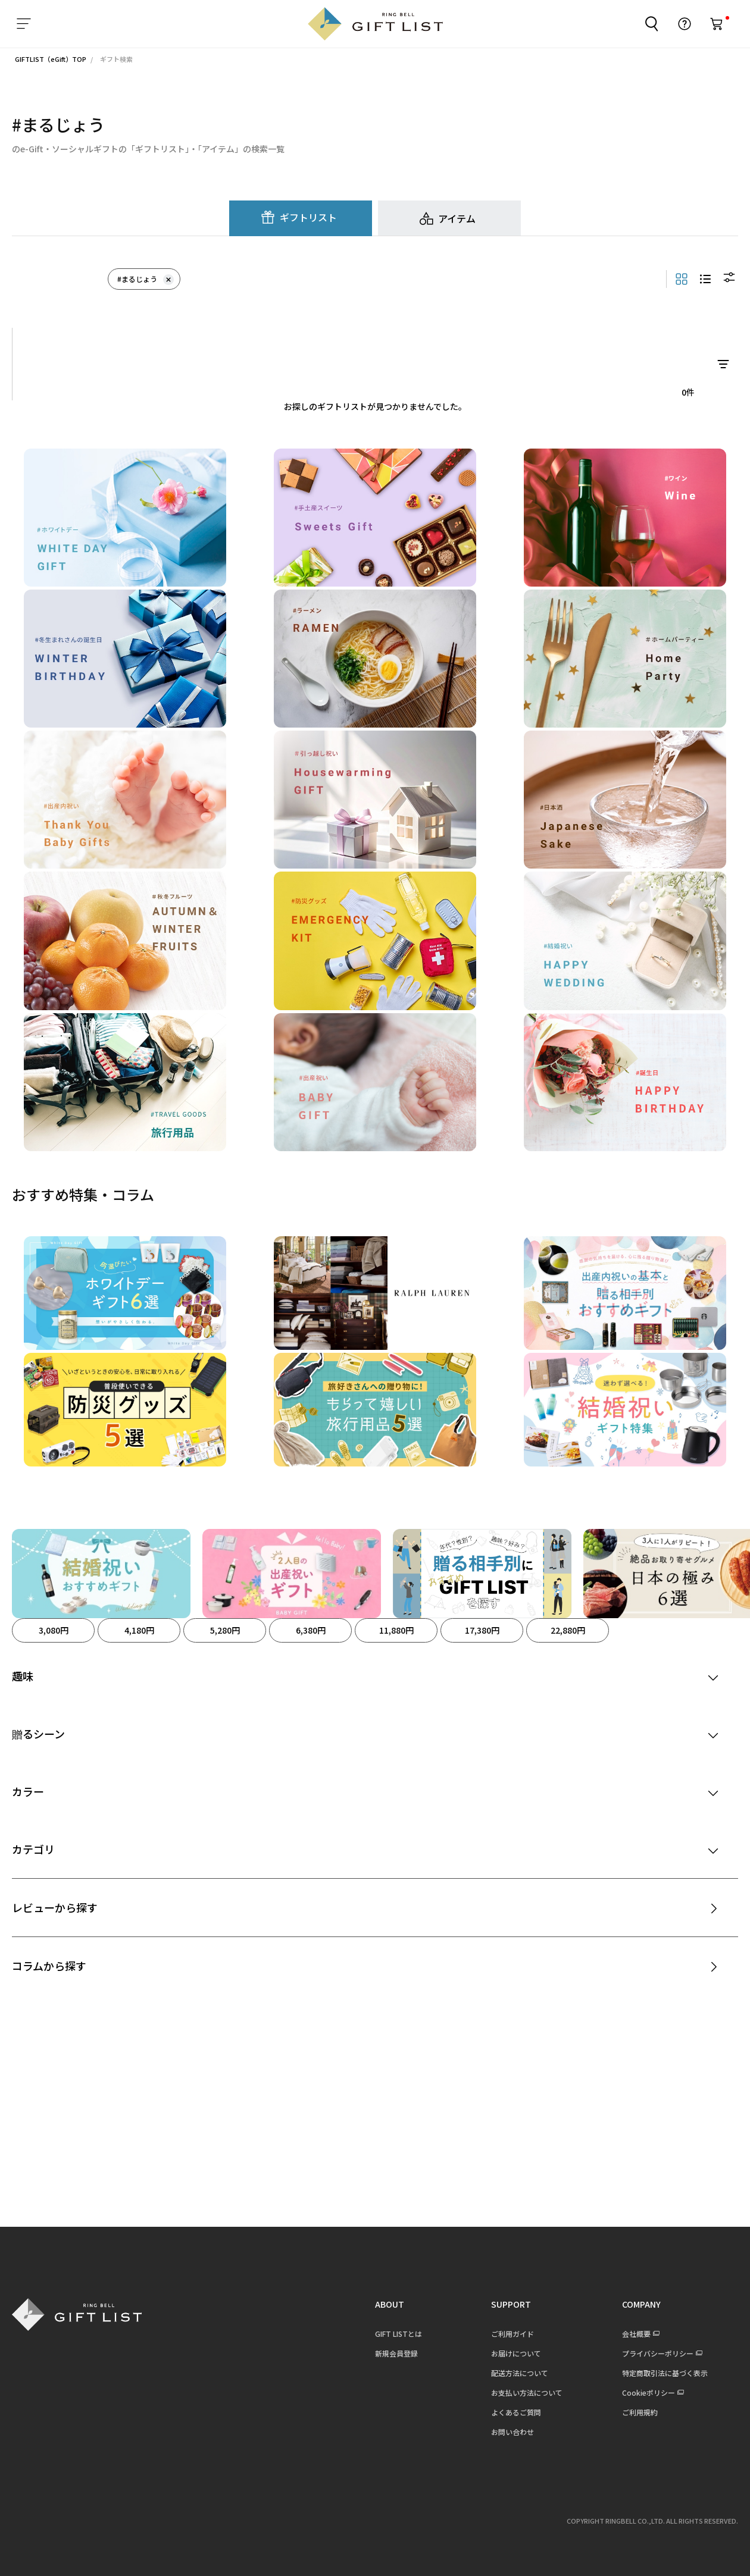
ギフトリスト (308, 217)
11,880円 (396, 1630)
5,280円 (225, 1630)
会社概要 (635, 2334)
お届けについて (515, 2353)
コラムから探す (49, 1965)
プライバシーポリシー (657, 2353)
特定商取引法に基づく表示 (664, 2373)
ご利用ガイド (511, 2334)
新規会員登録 (395, 2353)
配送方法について (519, 2373)
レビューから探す (55, 1907)
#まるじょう (145, 279)
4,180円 (139, 1630)
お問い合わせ (511, 2432)
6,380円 (311, 1630)
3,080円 (53, 1630)
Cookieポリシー (647, 2392)
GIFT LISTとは (397, 2334)
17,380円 (482, 1630)
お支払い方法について (526, 2392)
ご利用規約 (639, 2412)
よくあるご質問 (515, 2412)
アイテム (457, 218)
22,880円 (568, 1630)
